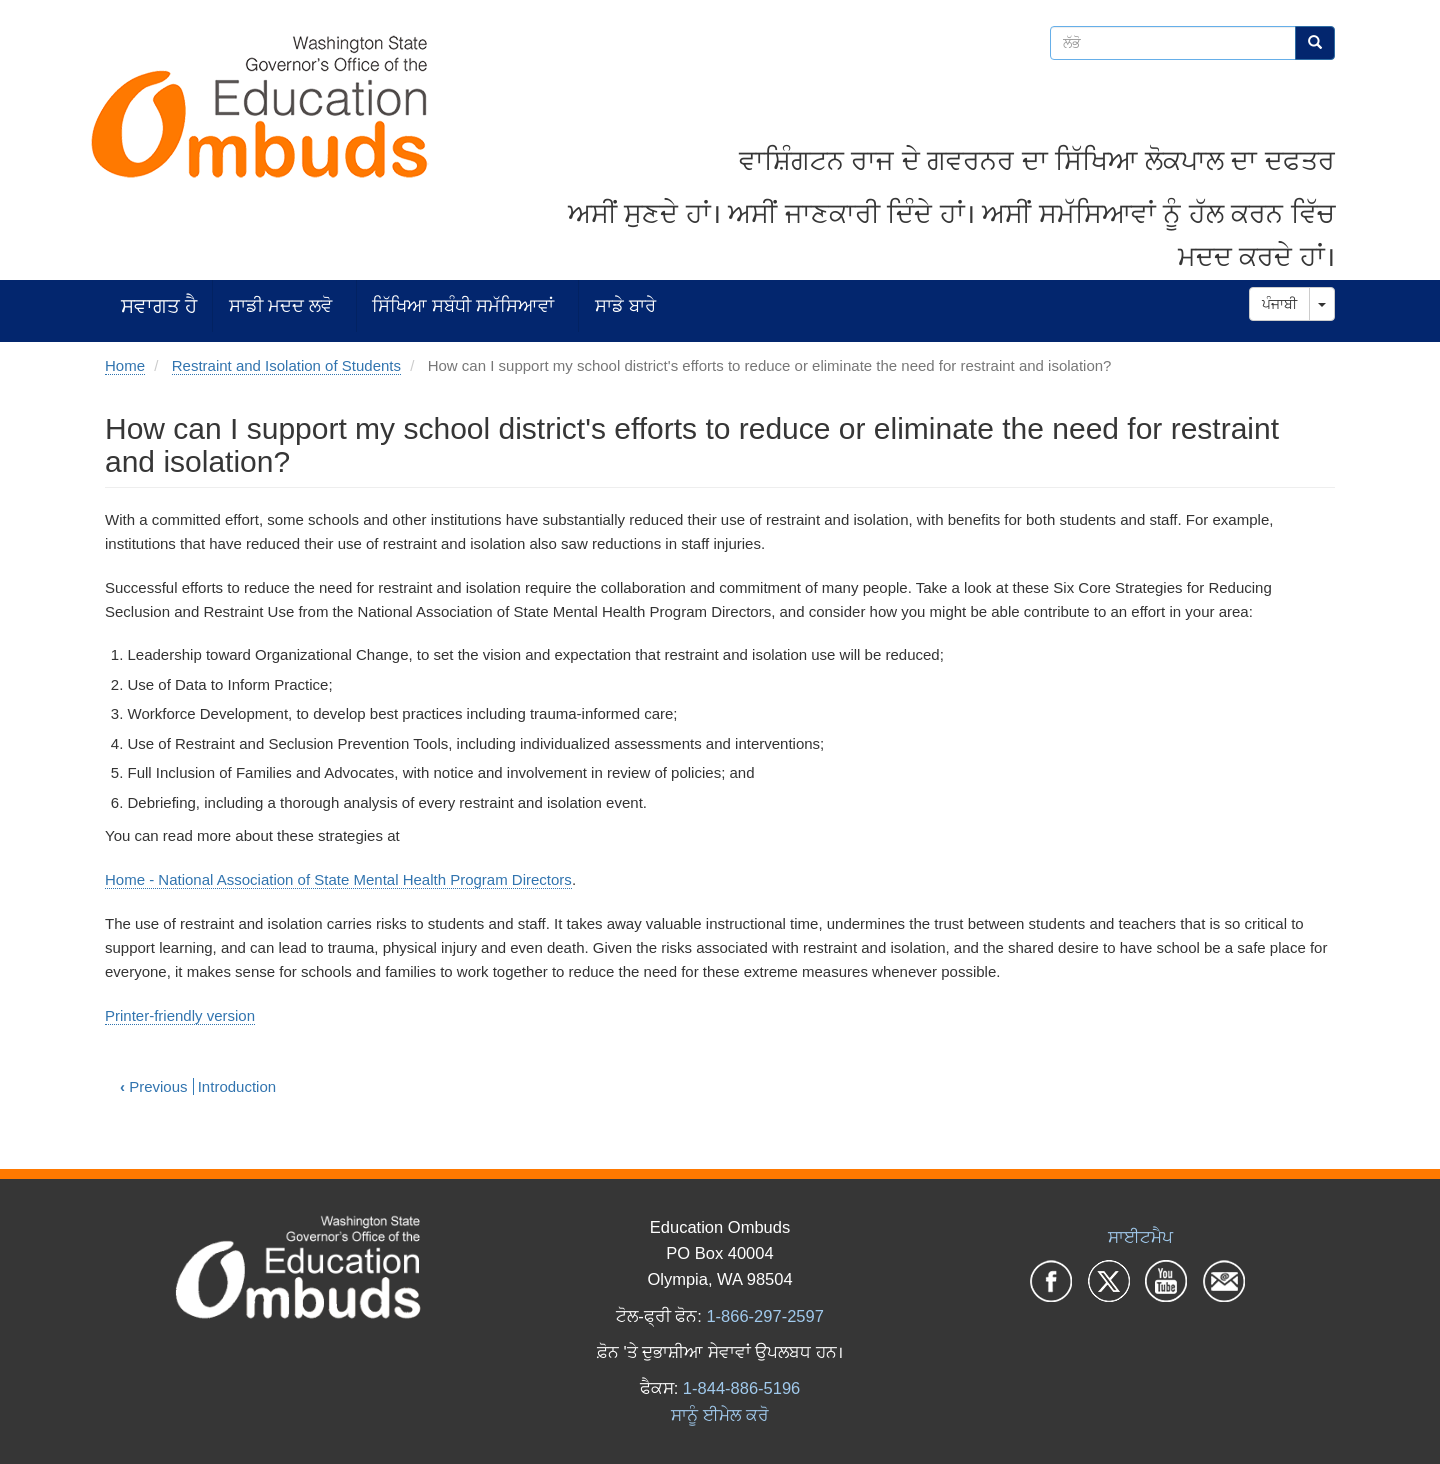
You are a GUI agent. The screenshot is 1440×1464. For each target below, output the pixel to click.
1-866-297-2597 (764, 1316)
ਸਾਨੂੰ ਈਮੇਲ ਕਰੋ (719, 1415)
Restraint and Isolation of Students (286, 365)
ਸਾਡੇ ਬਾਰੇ (625, 305)
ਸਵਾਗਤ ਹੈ (159, 305)
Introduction (237, 1086)
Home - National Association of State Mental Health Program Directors (338, 879)
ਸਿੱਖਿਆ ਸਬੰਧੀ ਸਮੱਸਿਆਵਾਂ (463, 305)
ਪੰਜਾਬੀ (1279, 304)
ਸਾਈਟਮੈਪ (1140, 1237)
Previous (154, 1086)
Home (125, 365)
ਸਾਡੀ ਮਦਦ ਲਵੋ (280, 305)
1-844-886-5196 (741, 1388)
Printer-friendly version (180, 1015)
